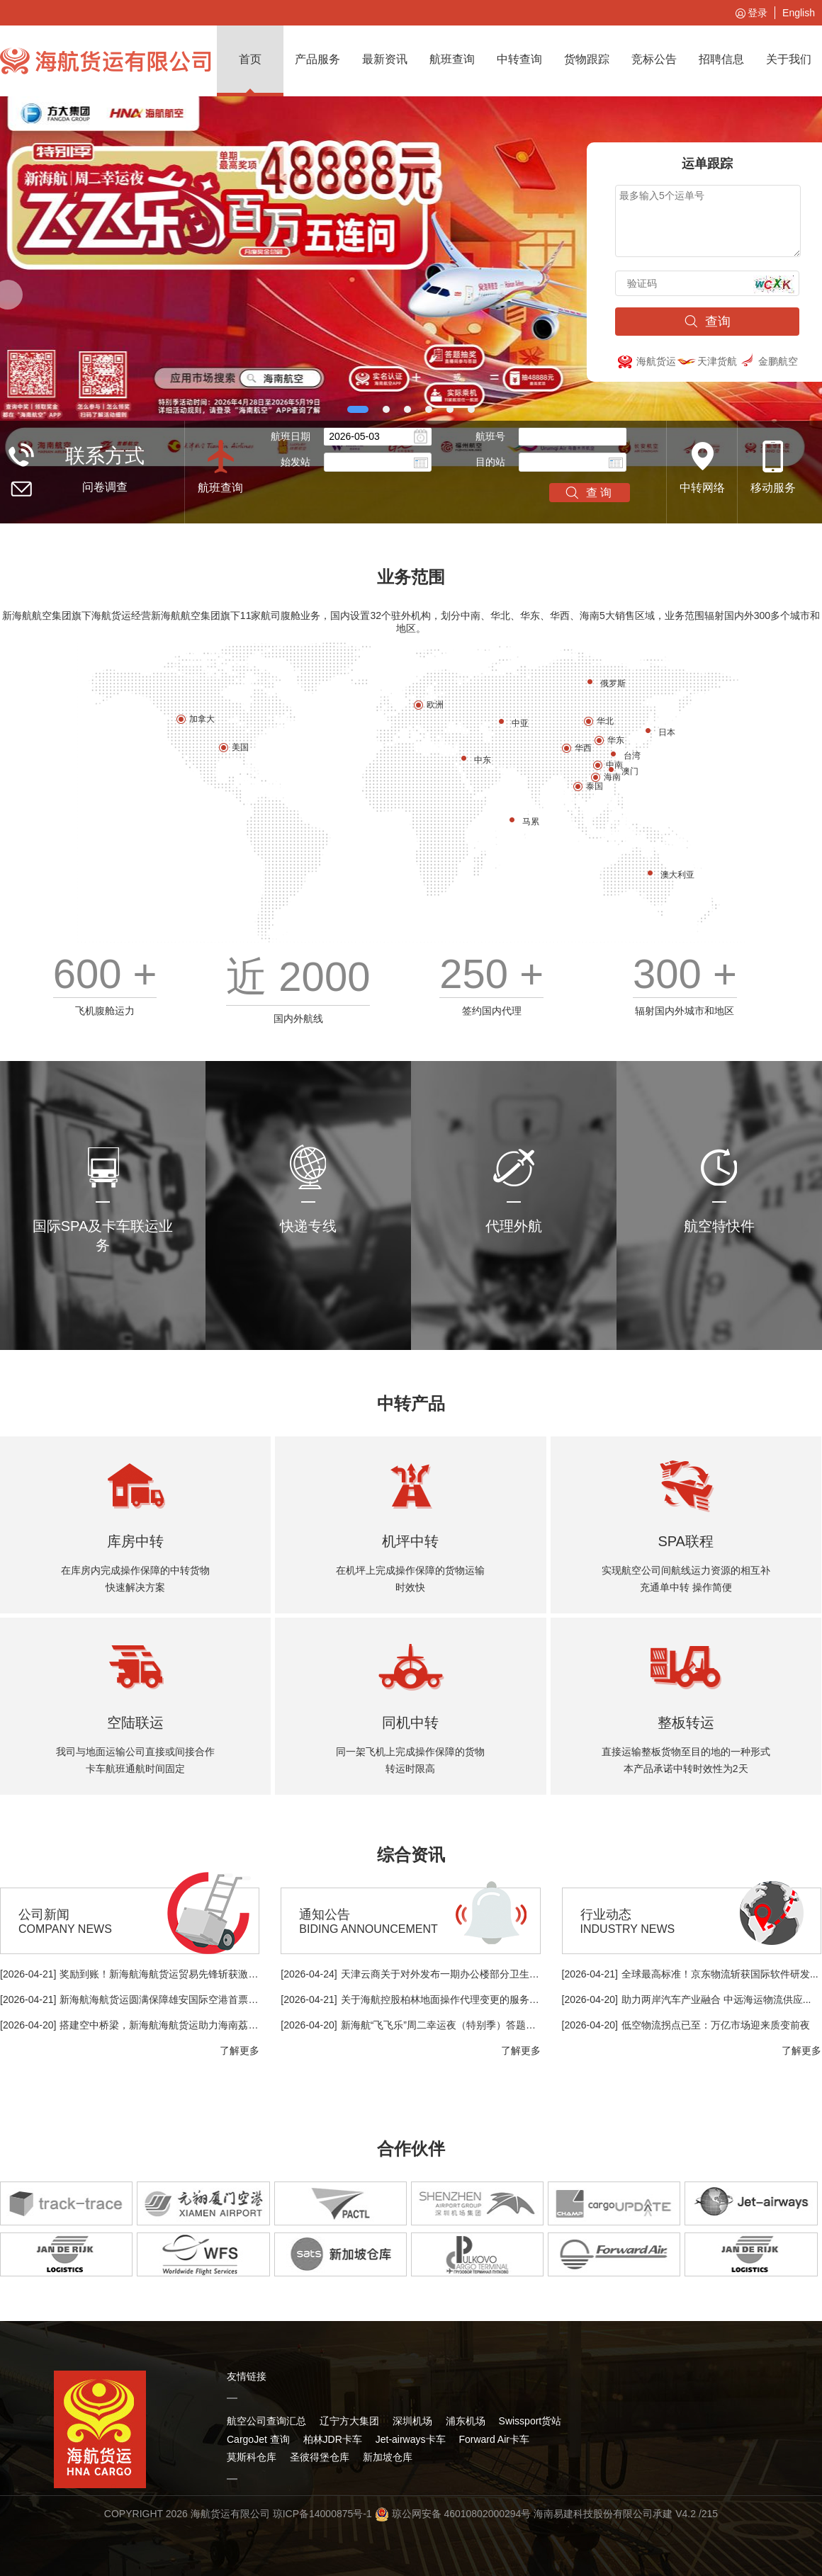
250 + (491, 974)
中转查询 (519, 59)
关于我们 (788, 59)
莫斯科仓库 (251, 2457)
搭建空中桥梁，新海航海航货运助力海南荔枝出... (168, 2025)
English (798, 12)
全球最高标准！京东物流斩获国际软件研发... (719, 1974)
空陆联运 (135, 1722)
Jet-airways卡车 (411, 2439)
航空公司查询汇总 (266, 2421)
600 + (105, 974)
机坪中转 (410, 1541)
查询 (707, 321)
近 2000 (298, 976)
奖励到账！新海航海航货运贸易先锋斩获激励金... (168, 1974)
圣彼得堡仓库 (319, 2457)
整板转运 (686, 1722)
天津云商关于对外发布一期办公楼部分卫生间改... (449, 1974)
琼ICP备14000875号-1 (322, 2513)
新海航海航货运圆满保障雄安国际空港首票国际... (168, 1999)
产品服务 (317, 59)
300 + (685, 974)
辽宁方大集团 (349, 2421)
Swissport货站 (530, 2421)
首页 (250, 59)
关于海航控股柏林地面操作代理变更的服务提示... (449, 1999)
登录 (750, 13)
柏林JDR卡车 (332, 2439)
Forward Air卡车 (493, 2439)
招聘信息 (721, 59)
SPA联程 (686, 1541)
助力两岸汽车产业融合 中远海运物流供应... (716, 1999)
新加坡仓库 (387, 2457)
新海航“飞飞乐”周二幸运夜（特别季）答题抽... (442, 2025)
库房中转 (135, 1541)
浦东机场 (465, 2421)
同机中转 (410, 1722)
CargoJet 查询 (258, 2439)
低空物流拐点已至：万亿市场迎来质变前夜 (715, 2025)
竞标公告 (654, 59)
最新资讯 (384, 59)
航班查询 (452, 59)
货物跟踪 (586, 59)
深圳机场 (412, 2421)
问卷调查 (105, 487)
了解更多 (239, 2050)
